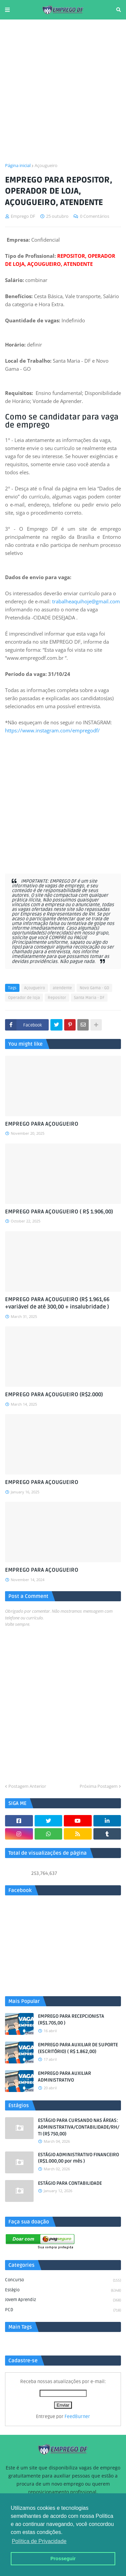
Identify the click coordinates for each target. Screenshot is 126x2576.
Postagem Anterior (27, 1786)
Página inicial (18, 165)
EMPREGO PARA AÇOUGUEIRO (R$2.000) (54, 1394)
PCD (63, 2310)
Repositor (57, 997)
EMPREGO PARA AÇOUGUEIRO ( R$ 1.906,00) (59, 1211)
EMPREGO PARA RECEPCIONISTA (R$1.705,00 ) (71, 2019)
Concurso (63, 2280)
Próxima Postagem (99, 1786)
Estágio (63, 2290)
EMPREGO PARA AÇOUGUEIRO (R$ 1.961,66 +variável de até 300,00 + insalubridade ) (57, 1303)
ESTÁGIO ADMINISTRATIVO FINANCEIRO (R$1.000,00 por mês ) (78, 2158)
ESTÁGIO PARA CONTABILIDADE (70, 2183)
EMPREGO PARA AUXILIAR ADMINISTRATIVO (64, 2076)
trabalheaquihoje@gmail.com (86, 601)
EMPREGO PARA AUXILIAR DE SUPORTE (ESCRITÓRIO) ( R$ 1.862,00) (78, 2048)
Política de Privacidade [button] (39, 2541)
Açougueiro (46, 165)
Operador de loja (24, 997)
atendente (62, 988)
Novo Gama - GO (94, 988)
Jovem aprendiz (63, 2300)
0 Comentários (94, 216)
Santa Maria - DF (89, 997)
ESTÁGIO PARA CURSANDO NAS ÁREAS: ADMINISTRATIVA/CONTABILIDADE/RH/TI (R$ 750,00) (78, 2127)
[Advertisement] (63, 91)
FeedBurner (77, 2416)
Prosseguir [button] (63, 2558)
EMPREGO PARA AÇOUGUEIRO (41, 1124)
